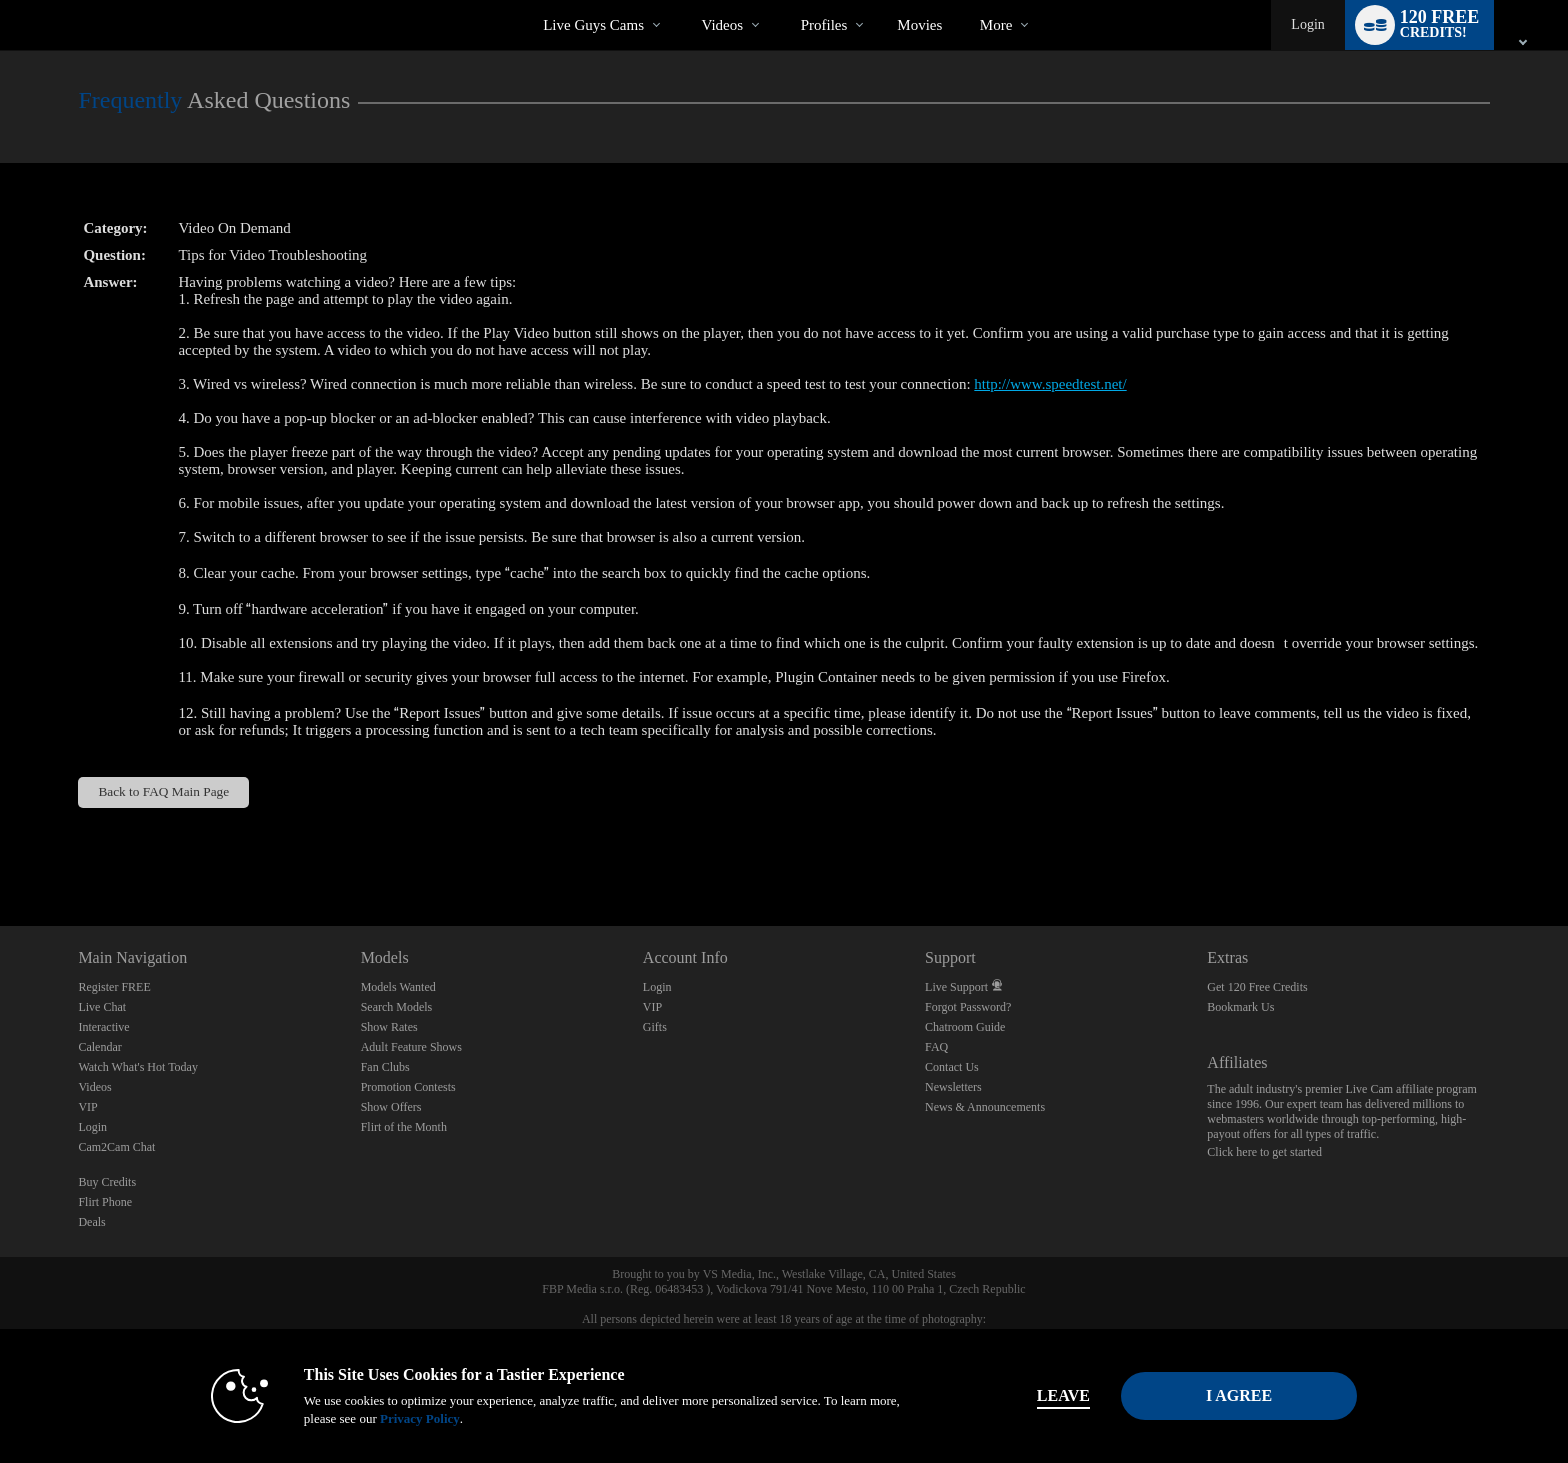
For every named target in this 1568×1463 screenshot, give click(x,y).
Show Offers (391, 1107)
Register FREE (114, 987)
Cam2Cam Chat (116, 1147)
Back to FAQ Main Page (163, 791)
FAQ (936, 1047)
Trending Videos (684, 0)
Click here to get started (1264, 1152)
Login (1307, 24)
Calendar (99, 1047)
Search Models (397, 1007)
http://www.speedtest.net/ (1050, 384)
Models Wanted (398, 987)
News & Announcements (985, 1107)
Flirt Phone (105, 1202)
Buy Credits (107, 1182)
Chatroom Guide (965, 1027)
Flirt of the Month (404, 1127)
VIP (87, 1107)
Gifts (655, 1027)
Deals (91, 1222)
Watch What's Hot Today (138, 1067)
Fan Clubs (385, 1067)
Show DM (0, 851)
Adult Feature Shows (411, 1047)
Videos (723, 25)
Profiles (824, 25)
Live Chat (102, 1007)
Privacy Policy (420, 1418)
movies (919, 25)
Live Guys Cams (593, 25)
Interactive (103, 1027)
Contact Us (952, 1067)
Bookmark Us (1240, 1007)
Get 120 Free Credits (1257, 987)
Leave (1063, 1395)
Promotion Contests (408, 1087)
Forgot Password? (968, 1007)
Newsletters (953, 1087)
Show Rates (389, 1027)
